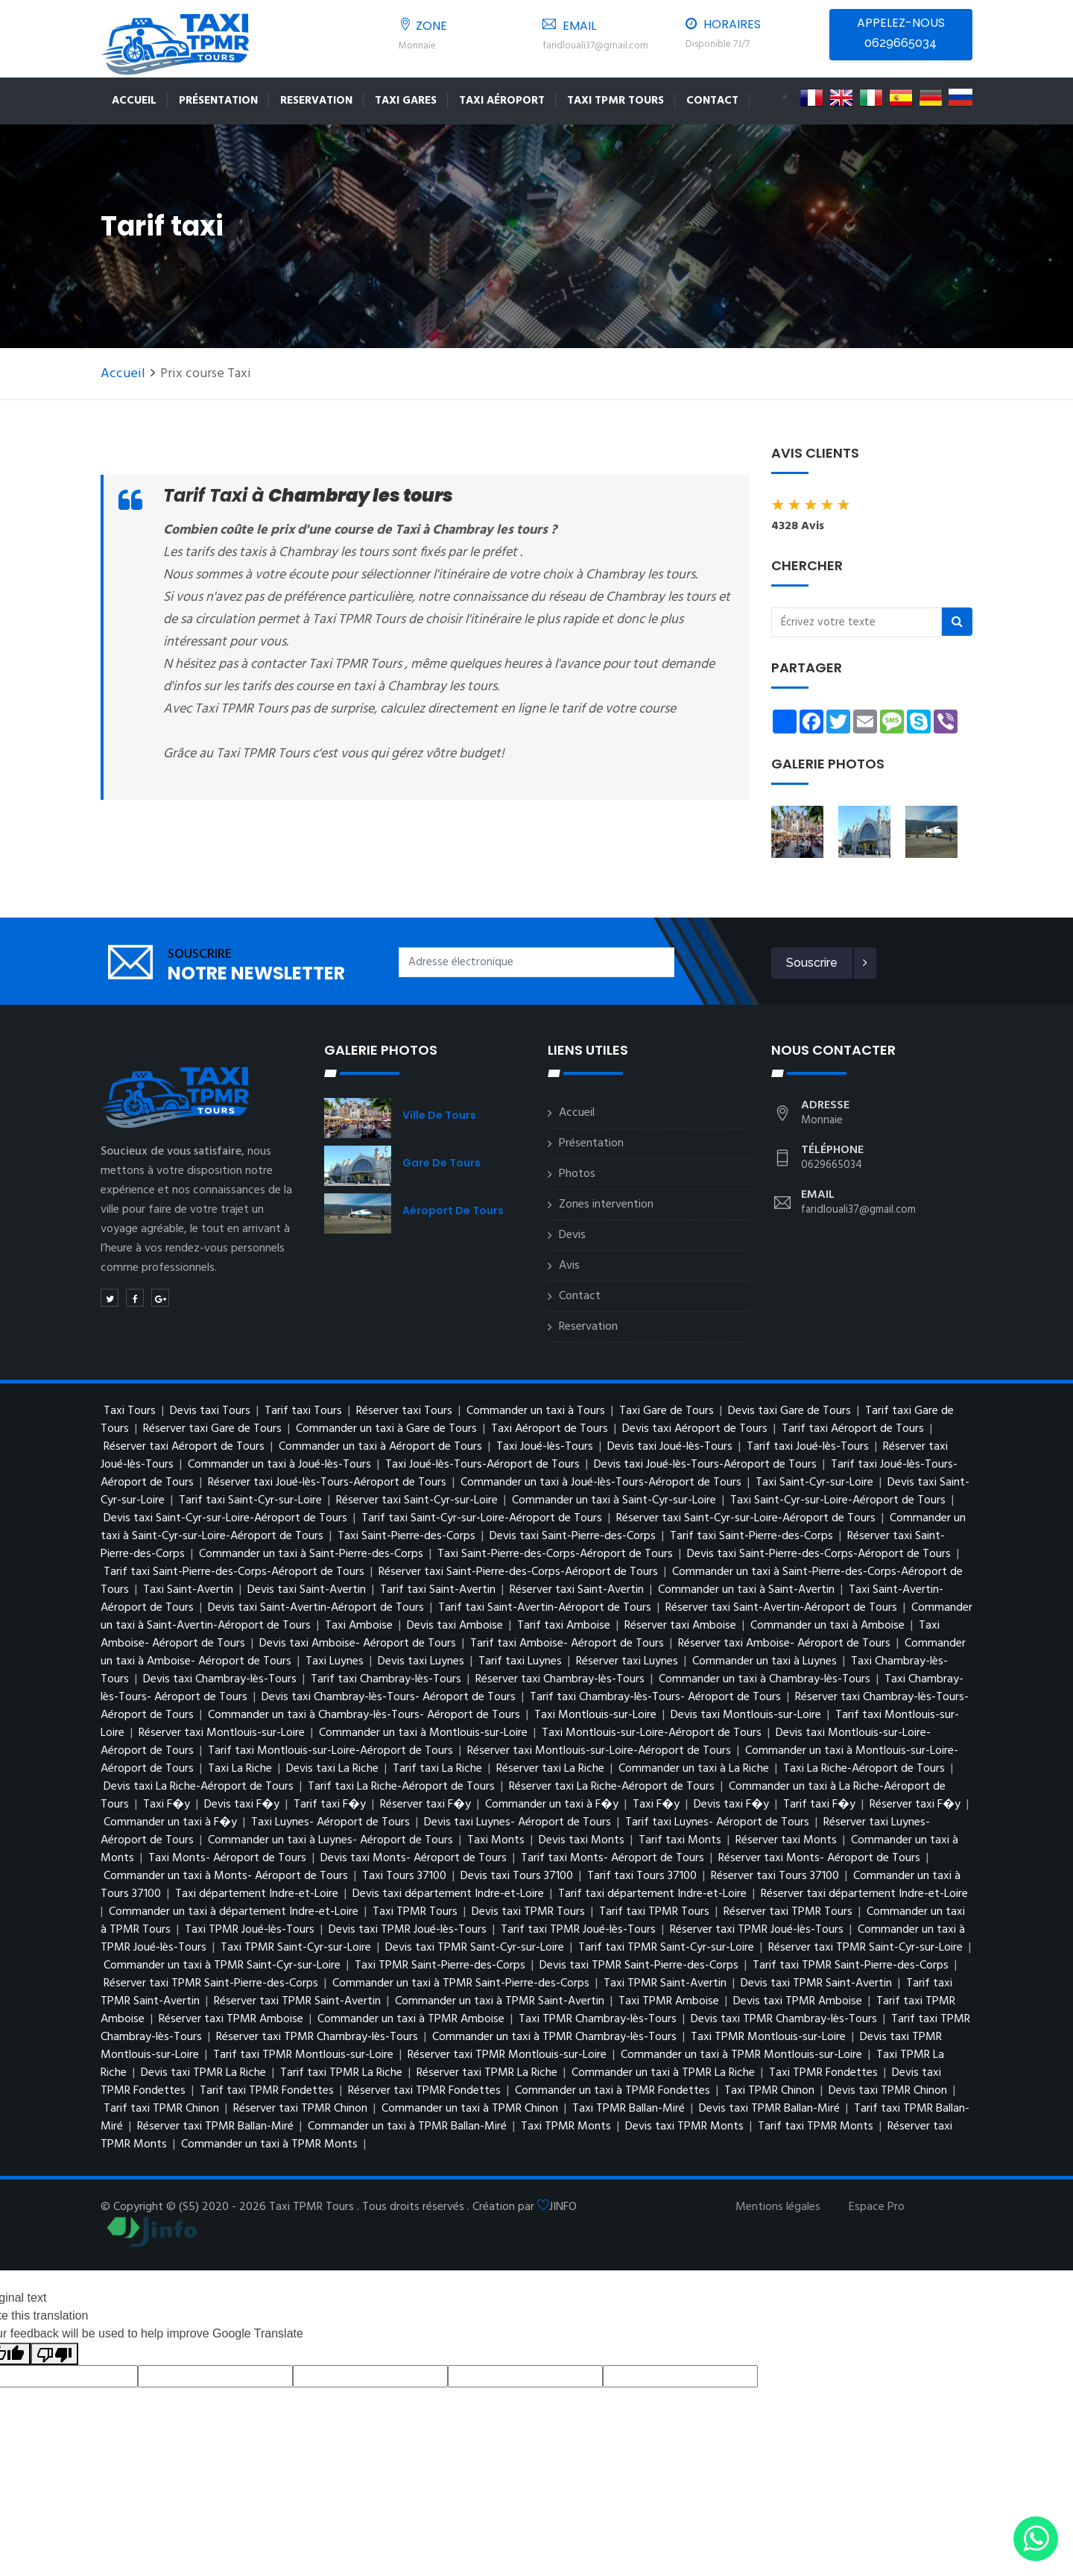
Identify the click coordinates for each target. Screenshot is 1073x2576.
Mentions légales (777, 2207)
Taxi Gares (406, 101)
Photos (577, 1174)
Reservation (316, 101)
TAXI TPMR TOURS (615, 101)
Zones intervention (606, 1204)
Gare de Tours (441, 1162)
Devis (572, 1235)
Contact (712, 101)
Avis (569, 1265)
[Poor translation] (54, 2354)
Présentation (218, 101)
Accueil (134, 101)
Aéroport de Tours (453, 1210)
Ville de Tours (439, 1115)
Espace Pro (877, 2207)
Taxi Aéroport (502, 101)
